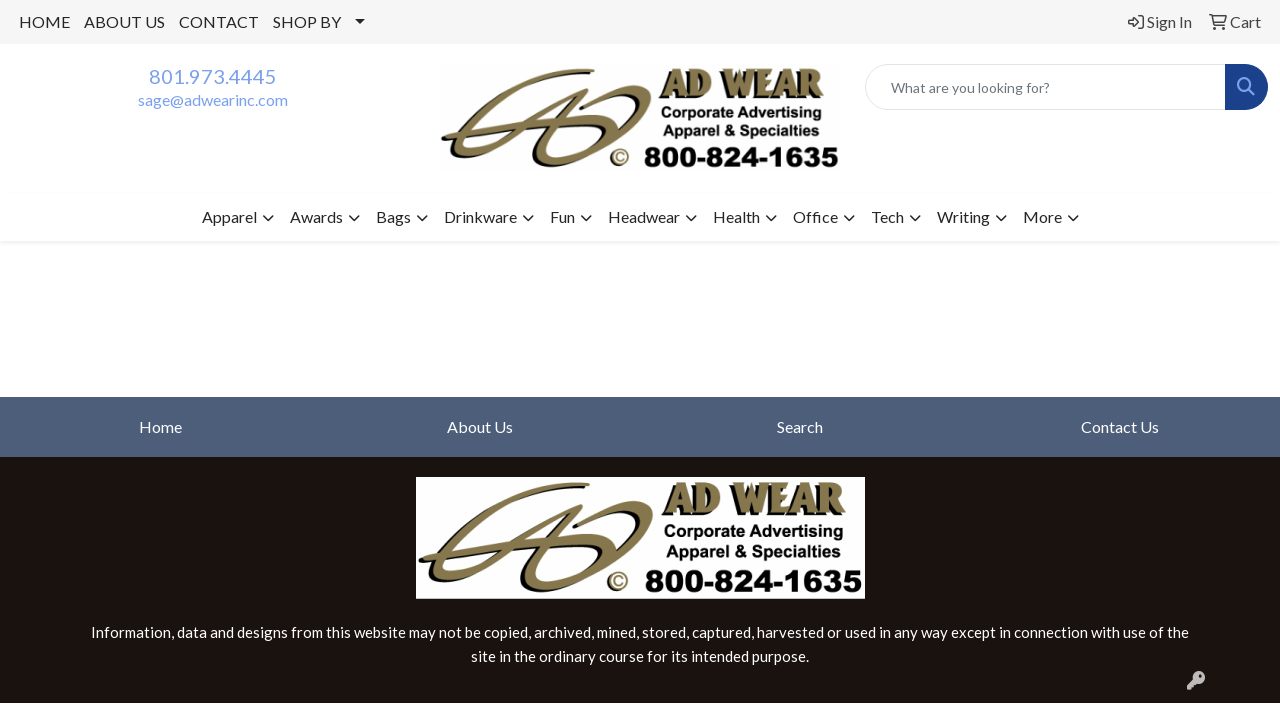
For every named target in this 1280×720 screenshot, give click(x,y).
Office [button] (815, 216)
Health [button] (736, 216)
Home (160, 426)
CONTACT (219, 21)
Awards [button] (316, 216)
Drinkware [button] (480, 216)
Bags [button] (393, 216)
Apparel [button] (229, 216)
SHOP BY (307, 21)
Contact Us (1120, 426)
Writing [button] (963, 216)
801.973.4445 (213, 76)
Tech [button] (887, 216)
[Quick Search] (1045, 87)
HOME (44, 21)
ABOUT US (124, 21)
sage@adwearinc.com (213, 99)
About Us (480, 426)
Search (800, 426)
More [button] (1042, 216)
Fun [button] (562, 216)
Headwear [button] (644, 216)
